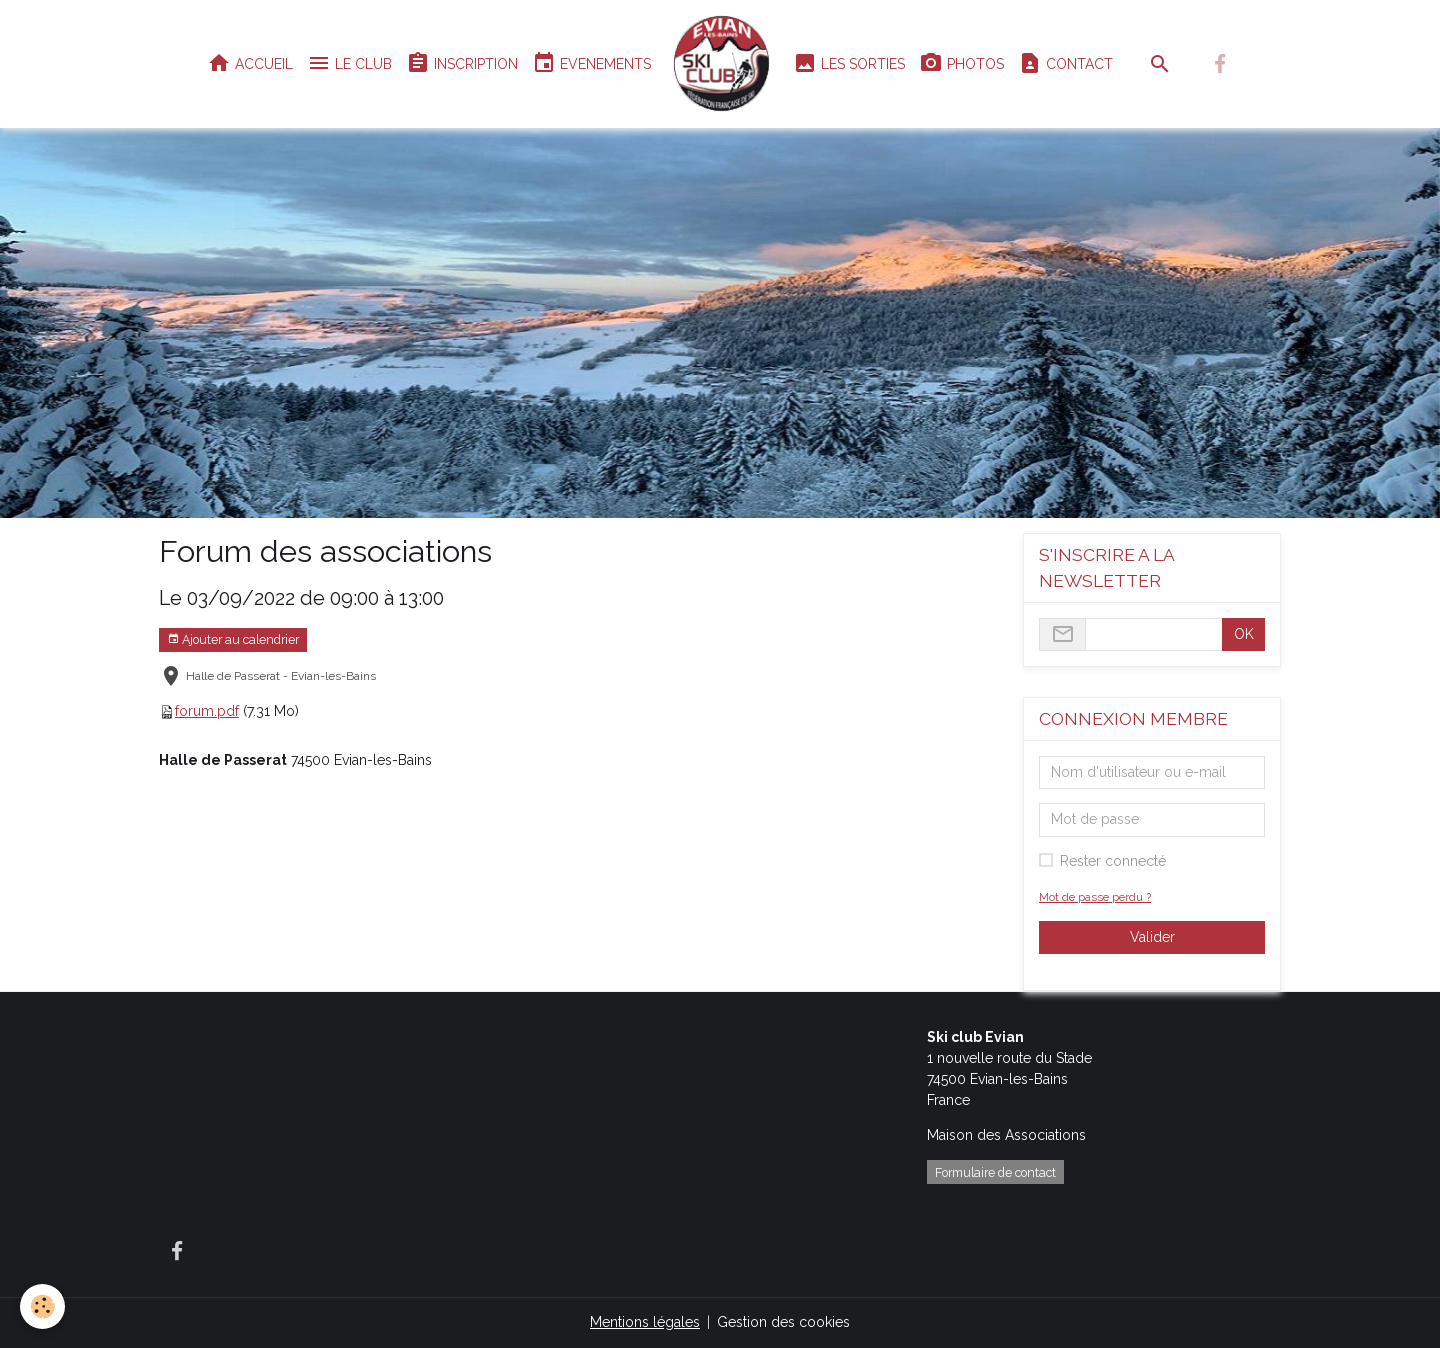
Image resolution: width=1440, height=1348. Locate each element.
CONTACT (1065, 63)
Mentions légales (645, 1322)
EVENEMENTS (591, 63)
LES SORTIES (849, 63)
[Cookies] (42, 1306)
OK (1244, 634)
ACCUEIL (250, 63)
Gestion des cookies (783, 1322)
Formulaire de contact (995, 1172)
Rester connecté (1113, 861)
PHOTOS (961, 63)
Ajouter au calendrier (233, 639)
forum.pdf (207, 711)
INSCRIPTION (462, 63)
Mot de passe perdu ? (1095, 897)
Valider (1152, 937)
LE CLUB (349, 63)
